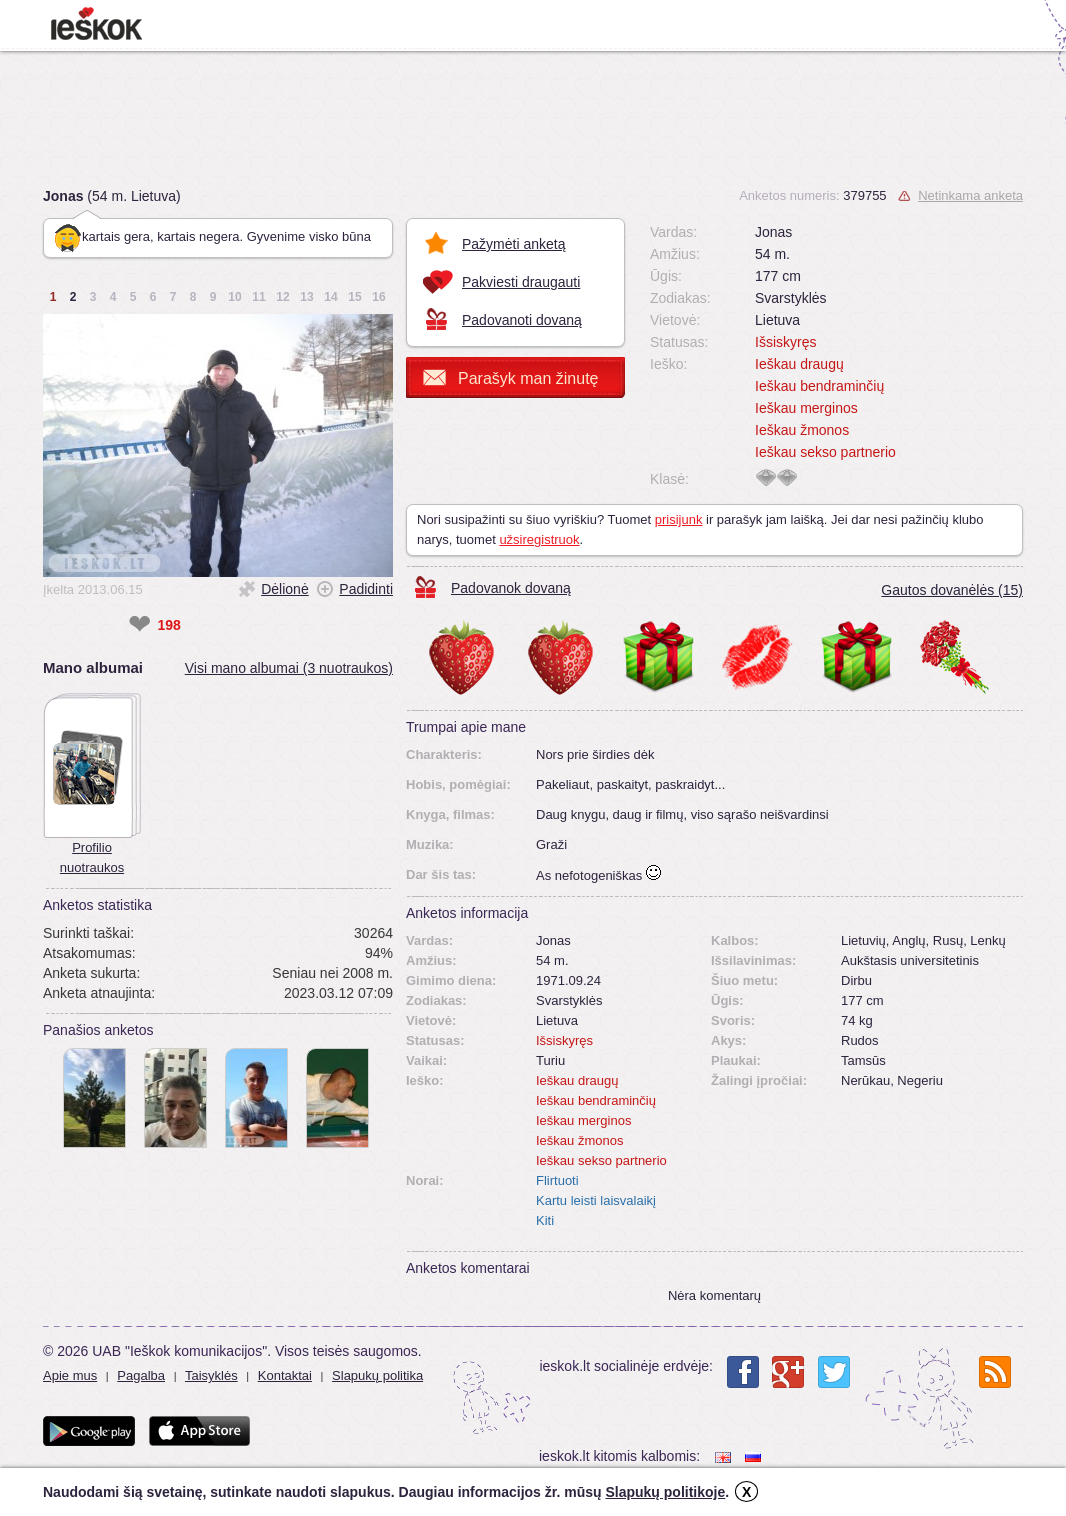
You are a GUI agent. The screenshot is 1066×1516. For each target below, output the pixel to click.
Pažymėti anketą (514, 244)
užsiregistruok (539, 539)
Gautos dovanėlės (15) (952, 590)
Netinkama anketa (970, 195)
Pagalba (141, 1375)
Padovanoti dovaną (522, 320)
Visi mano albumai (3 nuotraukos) (289, 668)
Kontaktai (285, 1375)
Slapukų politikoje (665, 1492)
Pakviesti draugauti (521, 282)
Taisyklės (211, 1375)
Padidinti (366, 589)
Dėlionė (284, 589)
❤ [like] (139, 625)
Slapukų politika (377, 1375)
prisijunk (679, 519)
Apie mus (70, 1375)
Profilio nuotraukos (92, 857)
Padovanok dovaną (511, 588)
